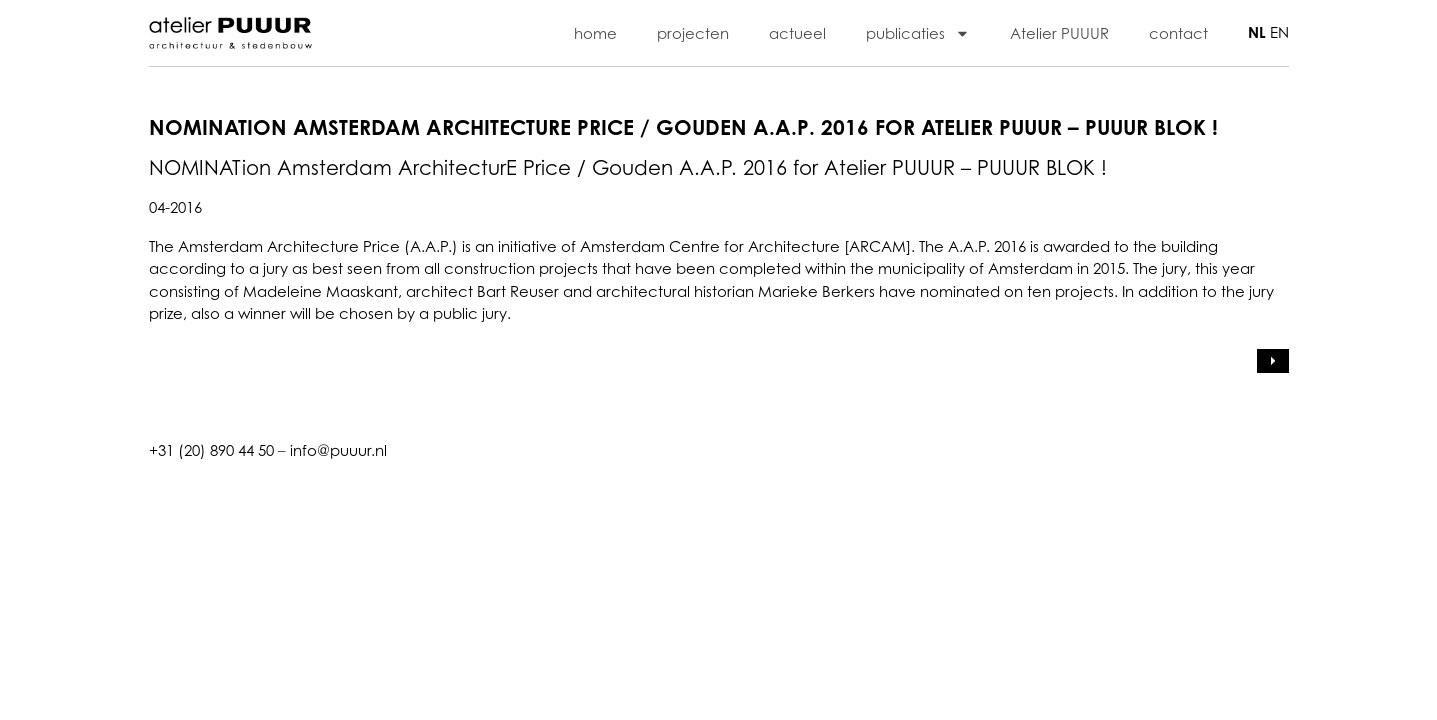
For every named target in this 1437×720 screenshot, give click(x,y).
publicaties (918, 33)
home (595, 33)
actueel (797, 33)
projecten (693, 33)
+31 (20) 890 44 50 (211, 450)
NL (1257, 32)
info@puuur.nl (338, 450)
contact (1178, 33)
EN (1279, 32)
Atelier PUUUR (1059, 33)
